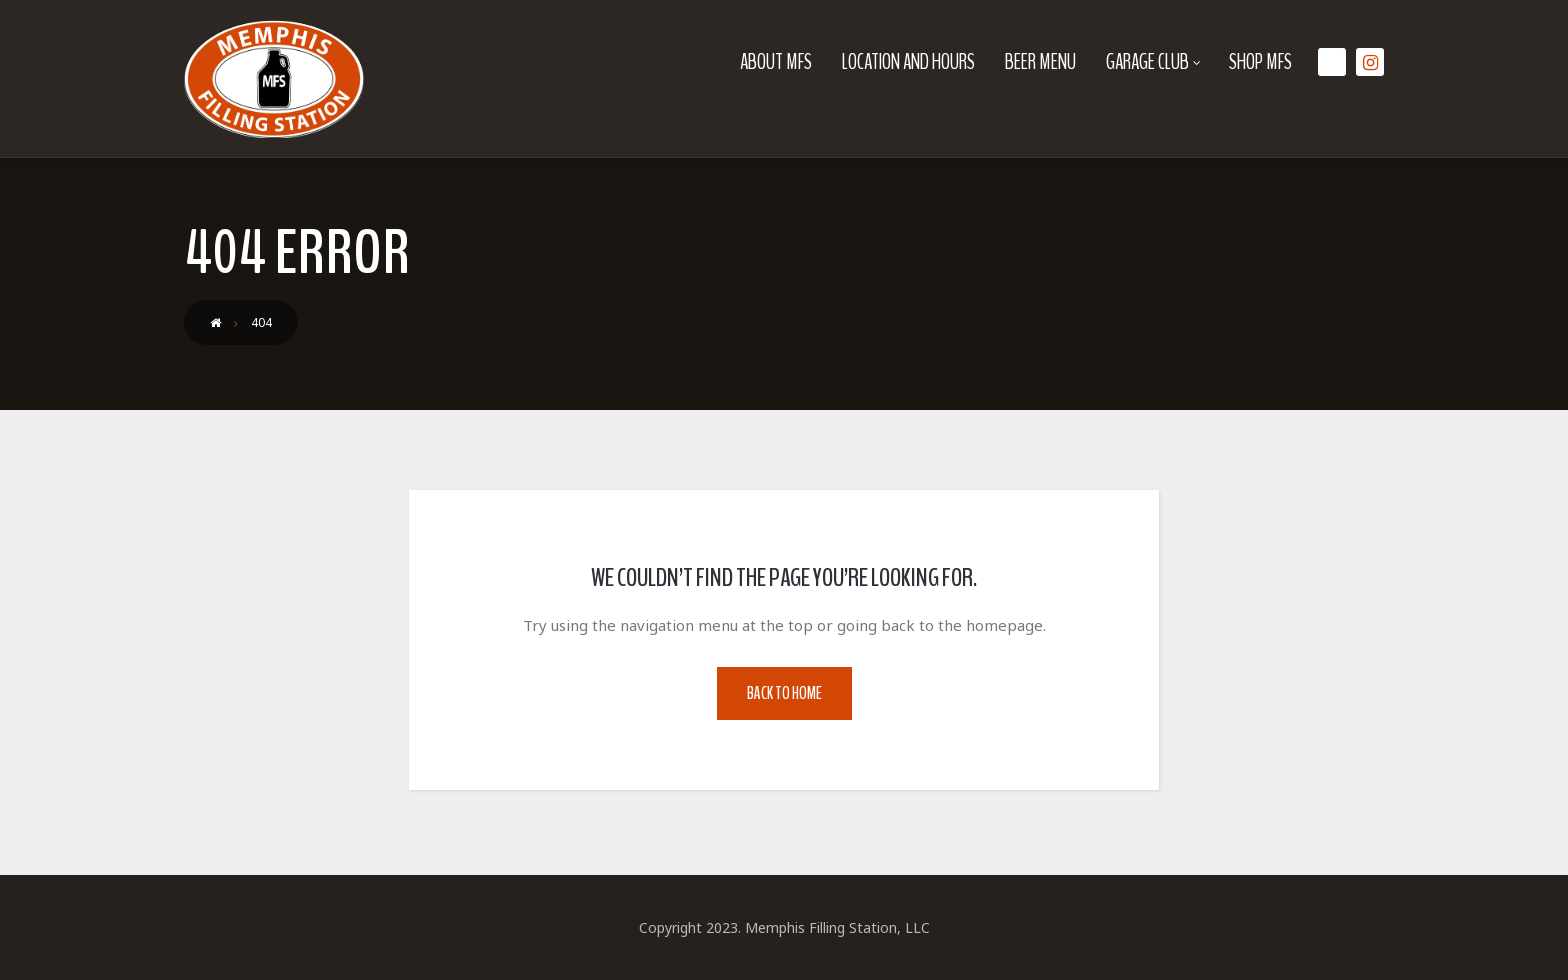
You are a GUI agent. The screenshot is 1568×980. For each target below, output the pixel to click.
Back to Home (784, 693)
